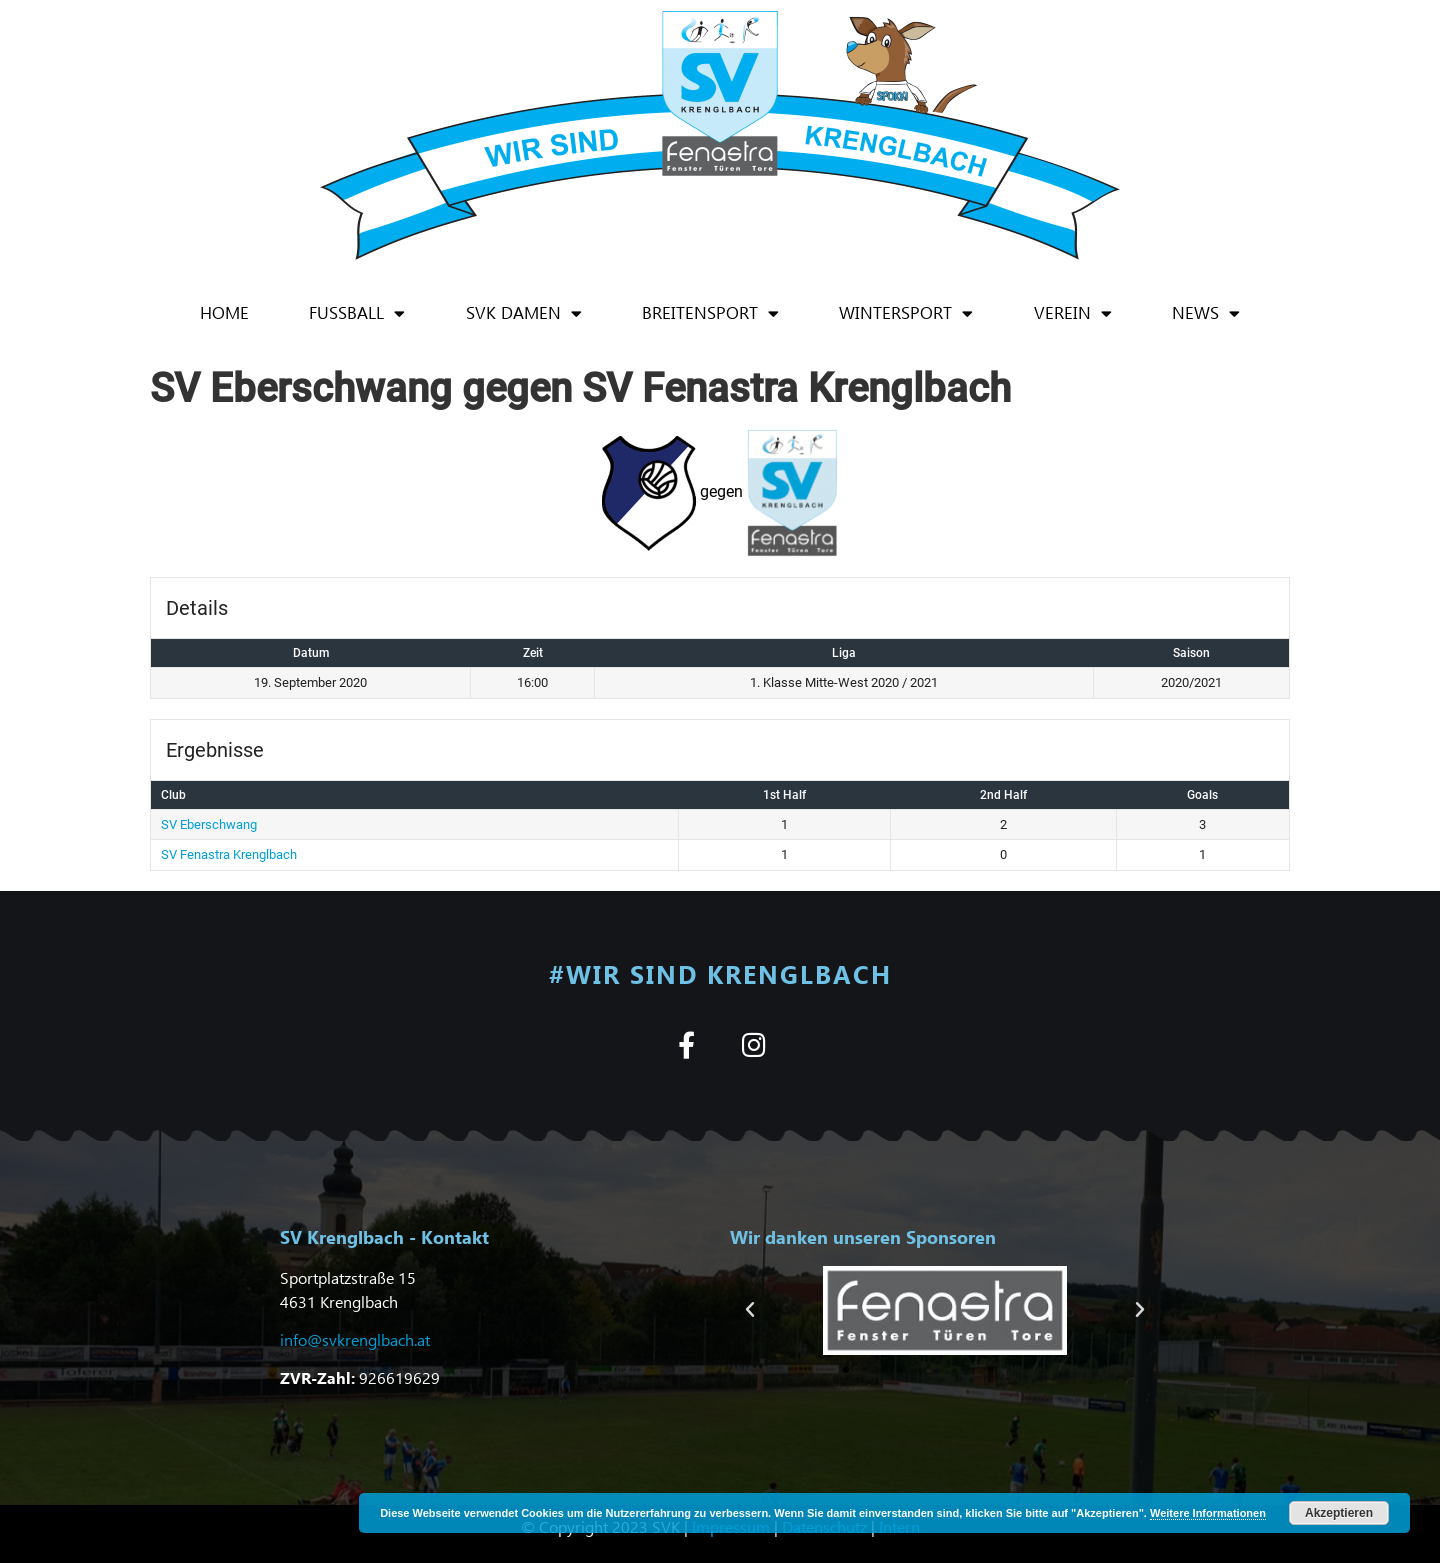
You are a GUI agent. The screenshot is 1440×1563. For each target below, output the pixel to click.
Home (224, 312)
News (1206, 313)
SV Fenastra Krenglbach (229, 854)
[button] (750, 1310)
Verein (1073, 313)
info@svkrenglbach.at (355, 1339)
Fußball (357, 313)
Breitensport (710, 313)
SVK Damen (524, 313)
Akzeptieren (1339, 1513)
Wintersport (906, 313)
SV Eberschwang (209, 824)
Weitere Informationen (1208, 1513)
